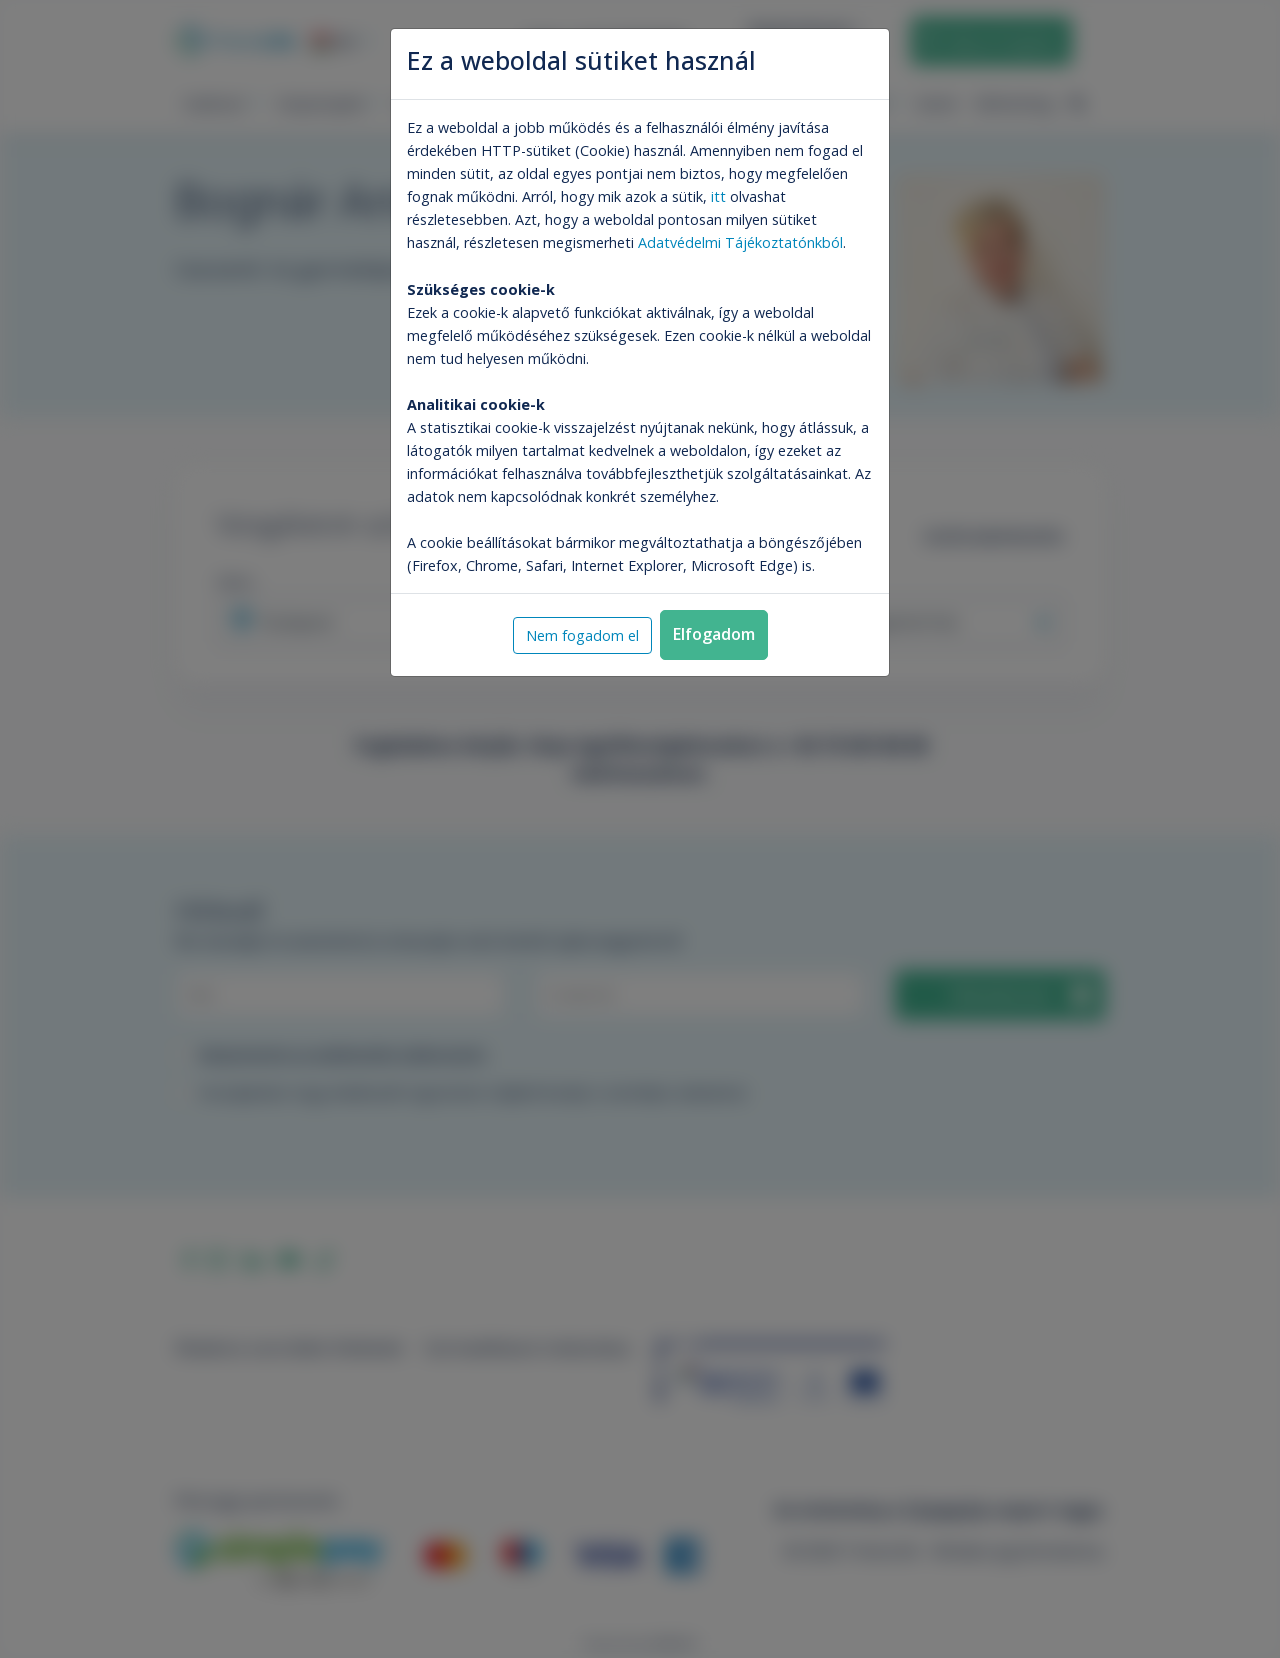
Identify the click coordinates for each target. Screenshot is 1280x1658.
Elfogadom (714, 634)
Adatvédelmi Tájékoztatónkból (740, 242)
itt (718, 196)
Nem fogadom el (582, 635)
